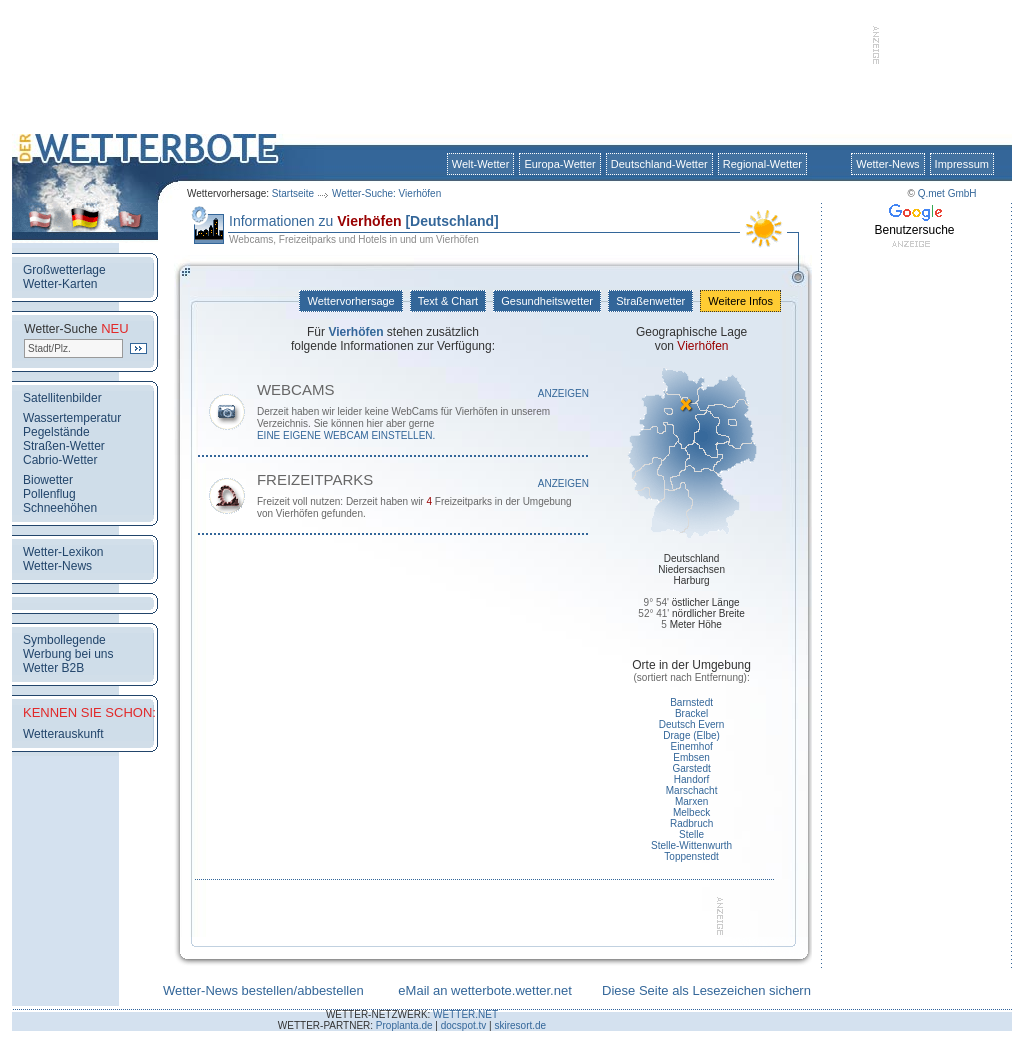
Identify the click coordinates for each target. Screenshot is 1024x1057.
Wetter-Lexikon (63, 552)
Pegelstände (56, 432)
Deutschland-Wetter (659, 164)
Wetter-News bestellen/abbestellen (263, 990)
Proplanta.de (404, 1025)
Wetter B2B (53, 668)
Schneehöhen (60, 508)
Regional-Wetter (762, 164)
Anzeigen (563, 393)
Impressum (962, 164)
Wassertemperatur (72, 418)
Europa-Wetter (559, 164)
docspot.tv (464, 1025)
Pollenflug (49, 494)
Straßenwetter (650, 301)
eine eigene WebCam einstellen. (346, 435)
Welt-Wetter (481, 164)
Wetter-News (887, 164)
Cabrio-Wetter (60, 460)
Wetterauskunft (63, 734)
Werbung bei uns (68, 654)
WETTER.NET (465, 1014)
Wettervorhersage (350, 301)
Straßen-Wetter (64, 446)
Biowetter (48, 480)
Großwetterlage (64, 270)
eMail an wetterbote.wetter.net (484, 990)
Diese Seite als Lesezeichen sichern (706, 990)
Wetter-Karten (60, 284)
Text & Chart (448, 301)
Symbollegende (64, 640)
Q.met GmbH (947, 193)
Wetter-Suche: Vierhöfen (386, 193)
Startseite (293, 193)
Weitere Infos (740, 301)
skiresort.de (520, 1025)
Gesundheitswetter (547, 301)
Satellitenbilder (62, 398)
